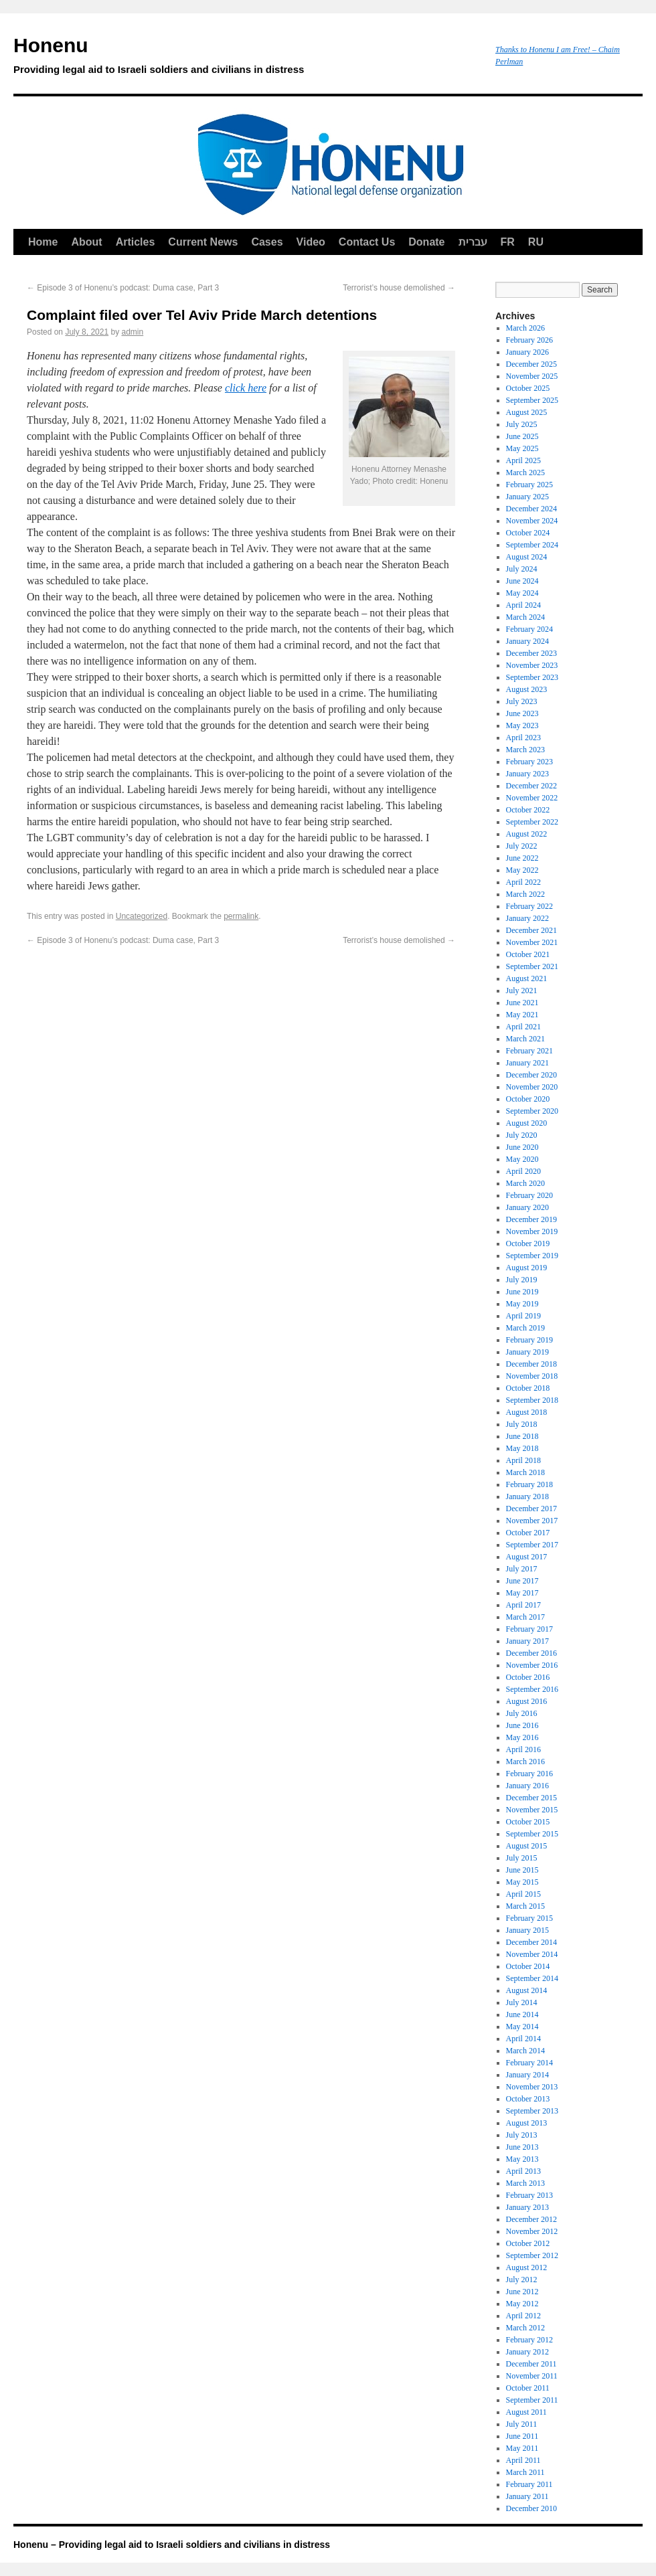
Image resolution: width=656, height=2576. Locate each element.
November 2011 (532, 2376)
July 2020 (522, 1135)
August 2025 (527, 412)
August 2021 (527, 978)
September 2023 (532, 677)
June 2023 (522, 713)
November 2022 (532, 797)
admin (132, 332)
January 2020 (527, 1207)
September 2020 (532, 1111)
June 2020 (522, 1147)
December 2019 (531, 1219)
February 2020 (529, 1195)
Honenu (247, 58)
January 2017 (527, 1641)
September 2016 (532, 1689)
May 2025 (522, 448)
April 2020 (523, 1171)
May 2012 (522, 2303)
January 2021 (527, 1062)
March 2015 (525, 1906)
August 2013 (527, 2123)
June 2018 (522, 1436)
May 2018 (522, 1448)
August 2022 (527, 834)
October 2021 (528, 954)
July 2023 (522, 701)
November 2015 (532, 1809)
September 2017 (532, 1544)
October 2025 (528, 388)
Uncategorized (141, 916)
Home (43, 242)
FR (508, 242)
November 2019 (532, 1231)
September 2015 (532, 1833)
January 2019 (527, 1352)
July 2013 (522, 2135)
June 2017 (522, 1580)
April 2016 (523, 1749)
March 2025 (525, 472)
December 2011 (531, 2364)
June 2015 (522, 1870)
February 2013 (529, 2195)
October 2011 (528, 2388)
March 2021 (525, 1038)
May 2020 (522, 1159)
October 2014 (528, 1966)
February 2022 (529, 906)
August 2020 (527, 1123)
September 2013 (532, 2111)
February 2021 (529, 1050)
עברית (473, 242)
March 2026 (525, 328)
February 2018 (529, 1484)
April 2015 (523, 1894)
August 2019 (527, 1267)
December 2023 (531, 653)
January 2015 (527, 1930)
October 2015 (528, 1821)
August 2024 (527, 557)
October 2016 (528, 1677)
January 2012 (527, 2351)
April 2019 (523, 1315)
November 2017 (532, 1520)
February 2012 (529, 2339)
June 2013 (522, 2147)
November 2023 (532, 665)
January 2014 (527, 2074)
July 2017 (522, 1568)
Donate (426, 242)
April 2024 (523, 605)
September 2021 (532, 966)
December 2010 (531, 2508)
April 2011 (523, 2460)
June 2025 (522, 436)
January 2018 (527, 1496)
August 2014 (527, 1990)
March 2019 (525, 1328)
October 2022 (528, 809)
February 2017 (529, 1629)
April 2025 (523, 460)
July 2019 (522, 1279)
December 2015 (531, 1797)
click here (245, 388)
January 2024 (527, 641)
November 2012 (532, 2231)
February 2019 (529, 1340)
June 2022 (522, 858)
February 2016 (529, 1773)
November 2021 (532, 942)
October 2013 (528, 2098)
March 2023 (525, 749)
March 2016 (525, 1761)
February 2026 (529, 340)
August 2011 (526, 2412)
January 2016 (527, 1785)
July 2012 (522, 2279)
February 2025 (529, 484)
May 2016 (522, 1737)
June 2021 (522, 1002)
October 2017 (528, 1532)
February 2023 (529, 761)
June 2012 (522, 2291)
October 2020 (528, 1099)
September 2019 (532, 1255)
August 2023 (527, 689)
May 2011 (522, 2448)
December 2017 (531, 1508)
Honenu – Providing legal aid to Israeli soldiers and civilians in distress (171, 2544)
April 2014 (523, 2038)
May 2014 (522, 2026)
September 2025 (532, 400)
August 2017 (527, 1556)
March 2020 (525, 1183)
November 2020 (532, 1087)
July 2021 (522, 990)
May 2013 (522, 2159)
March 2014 (525, 2050)
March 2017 (525, 1617)
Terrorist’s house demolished (399, 287)
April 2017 (523, 1605)
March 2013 (525, 2183)
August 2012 (527, 2267)
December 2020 (531, 1075)
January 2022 (527, 918)
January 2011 (527, 2496)
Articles (135, 242)
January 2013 (527, 2207)
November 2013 (532, 2086)
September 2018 (532, 1400)
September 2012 (532, 2255)
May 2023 (522, 725)
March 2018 (525, 1472)
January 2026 (527, 352)
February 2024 (529, 629)
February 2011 (529, 2484)
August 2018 (527, 1412)
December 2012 (531, 2219)
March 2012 (525, 2327)
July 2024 (522, 569)
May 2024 (522, 593)
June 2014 (522, 2014)
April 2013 (523, 2171)
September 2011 (532, 2400)
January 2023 (527, 773)
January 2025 (527, 496)
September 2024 (532, 544)
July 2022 (522, 846)
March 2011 (525, 2472)
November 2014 (532, 1954)
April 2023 (523, 737)
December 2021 (531, 930)
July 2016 (522, 1713)
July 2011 (522, 2424)
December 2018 (531, 1364)
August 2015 (527, 1846)
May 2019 (522, 1303)
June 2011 (522, 2436)
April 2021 (523, 1026)
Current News (203, 242)
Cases (266, 242)
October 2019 (528, 1243)
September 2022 (532, 822)
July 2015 (522, 1858)
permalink (241, 916)
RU (536, 242)
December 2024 (531, 508)
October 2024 (528, 532)
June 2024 (522, 581)
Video (311, 242)
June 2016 (522, 1725)
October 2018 (528, 1388)
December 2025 (531, 364)
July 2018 (522, 1424)
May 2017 (522, 1593)
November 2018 (532, 1376)
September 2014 (532, 1978)
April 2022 (523, 882)
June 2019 (522, 1291)
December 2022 (531, 785)
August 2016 (527, 1701)
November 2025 (532, 376)
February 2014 (529, 2062)
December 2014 (531, 1942)
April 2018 (523, 1460)
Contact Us (367, 242)
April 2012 (523, 2315)
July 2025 (522, 424)
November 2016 (532, 1665)
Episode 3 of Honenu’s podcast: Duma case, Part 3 (123, 287)
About (86, 242)
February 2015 (529, 1918)
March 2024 (525, 617)
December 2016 (531, 1653)
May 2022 (522, 870)
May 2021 (522, 1014)
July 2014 (522, 2002)
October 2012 (528, 2243)
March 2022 (525, 894)
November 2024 (532, 520)
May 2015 (522, 1882)
